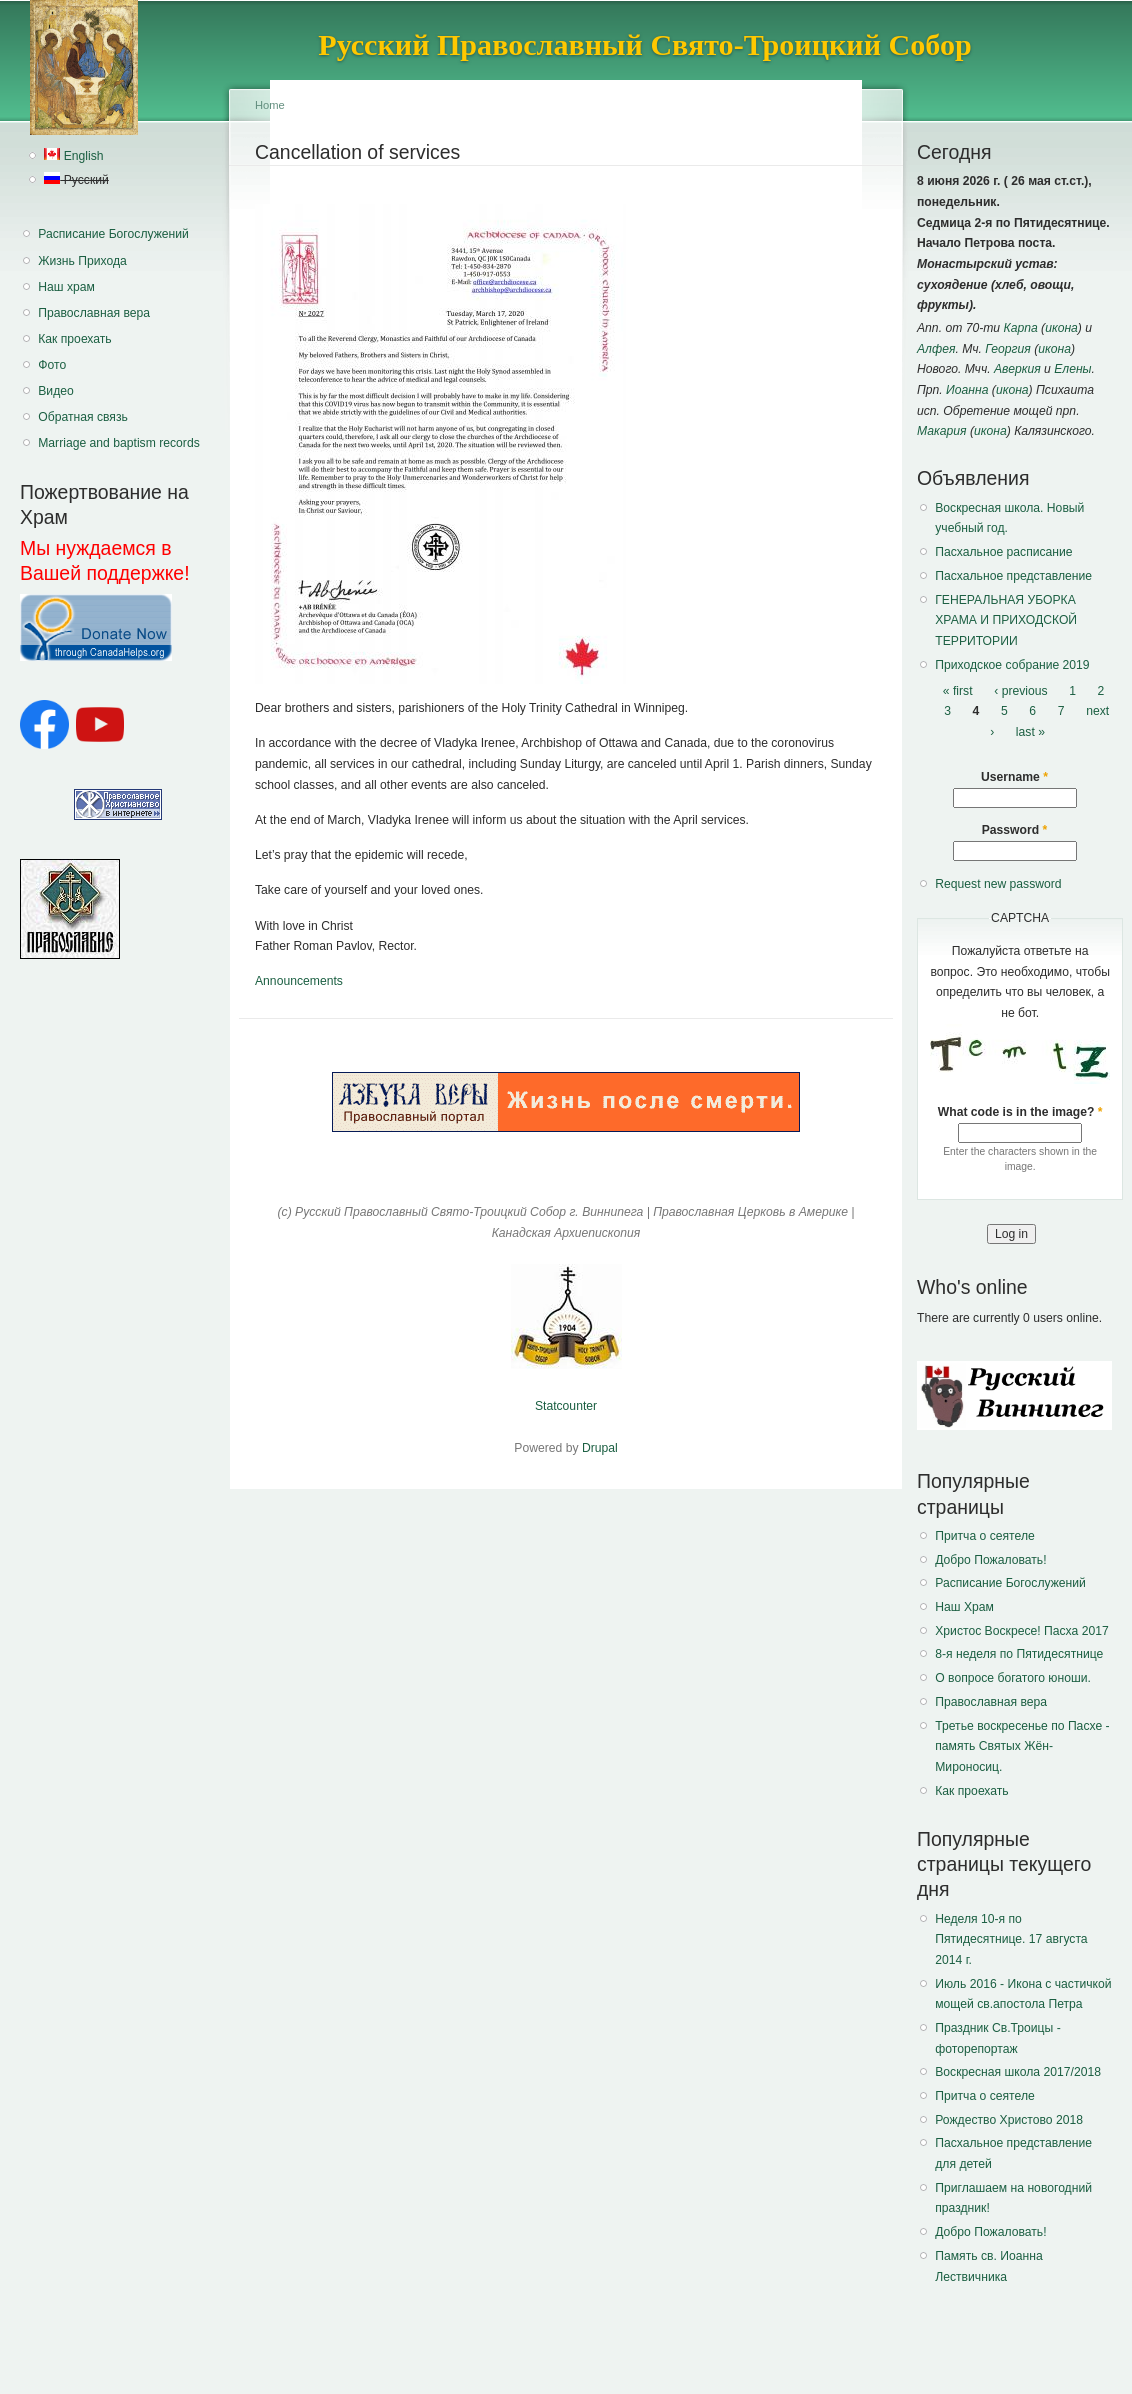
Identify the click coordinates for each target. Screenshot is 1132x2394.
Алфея (936, 349)
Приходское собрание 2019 (1012, 665)
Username (1014, 777)
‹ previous (1020, 691)
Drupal (600, 1448)
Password (1015, 830)
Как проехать (74, 339)
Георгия (1008, 349)
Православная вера (94, 313)
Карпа (1020, 328)
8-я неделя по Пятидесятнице (1019, 1654)
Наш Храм (964, 1607)
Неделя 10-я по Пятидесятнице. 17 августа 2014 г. (1011, 1939)
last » (1030, 732)
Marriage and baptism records (118, 443)
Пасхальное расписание (1003, 552)
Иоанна (967, 390)
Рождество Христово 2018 (1009, 2120)
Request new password (998, 884)
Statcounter (566, 1406)
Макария (942, 431)
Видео (56, 391)
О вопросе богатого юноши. (1013, 1678)
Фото (52, 365)
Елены (1072, 369)
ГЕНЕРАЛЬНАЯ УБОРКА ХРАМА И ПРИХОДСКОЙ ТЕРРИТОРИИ (1006, 620)
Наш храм (66, 287)
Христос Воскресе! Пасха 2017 (1021, 1631)
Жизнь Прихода (82, 261)
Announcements (299, 981)
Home (270, 105)
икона (1061, 328)
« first (958, 691)
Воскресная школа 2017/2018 (1018, 2072)
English (73, 156)
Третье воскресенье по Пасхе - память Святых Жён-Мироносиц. (1022, 1746)
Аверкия (1017, 369)
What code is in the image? (1020, 1112)
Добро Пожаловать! (990, 1560)
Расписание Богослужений (113, 234)
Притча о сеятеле (985, 1536)
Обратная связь (83, 417)
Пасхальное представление (1013, 576)
